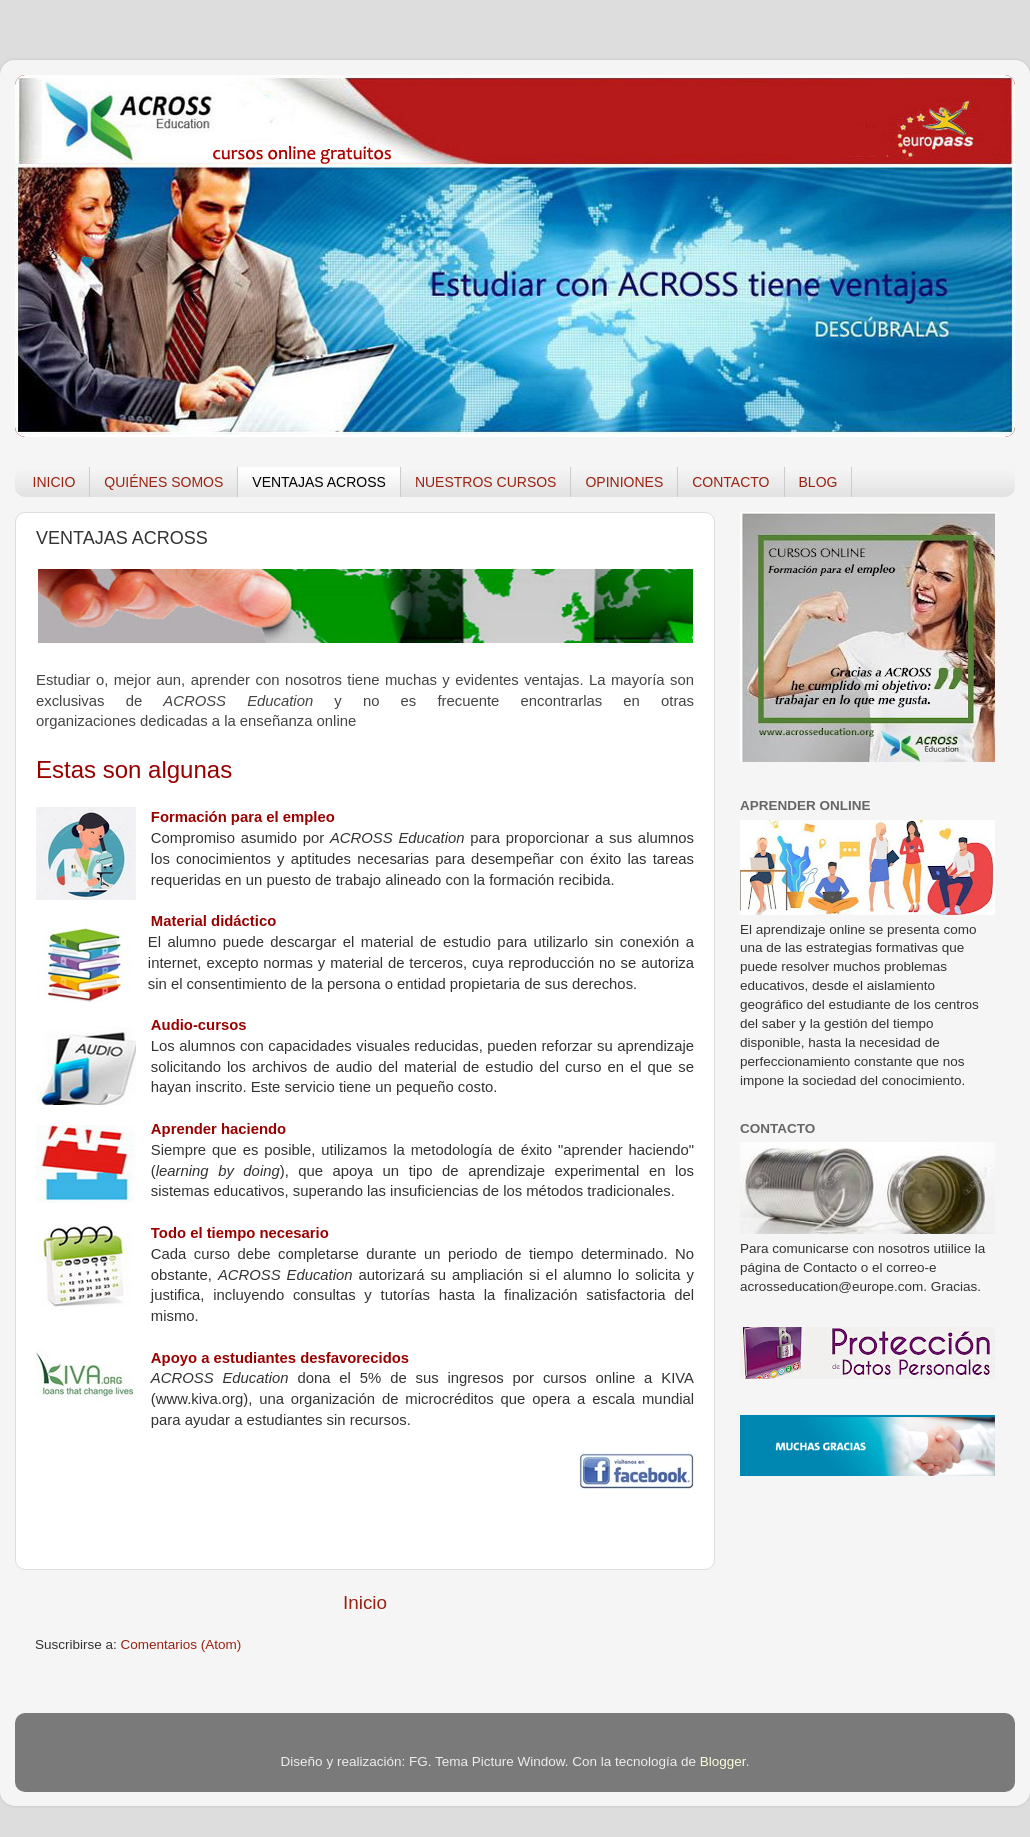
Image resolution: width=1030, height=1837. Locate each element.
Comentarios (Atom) (181, 1644)
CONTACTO (730, 482)
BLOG (818, 482)
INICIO (54, 482)
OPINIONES (624, 482)
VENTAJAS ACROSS (319, 482)
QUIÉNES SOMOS (163, 482)
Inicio (365, 1602)
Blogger (723, 1761)
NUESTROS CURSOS (486, 482)
